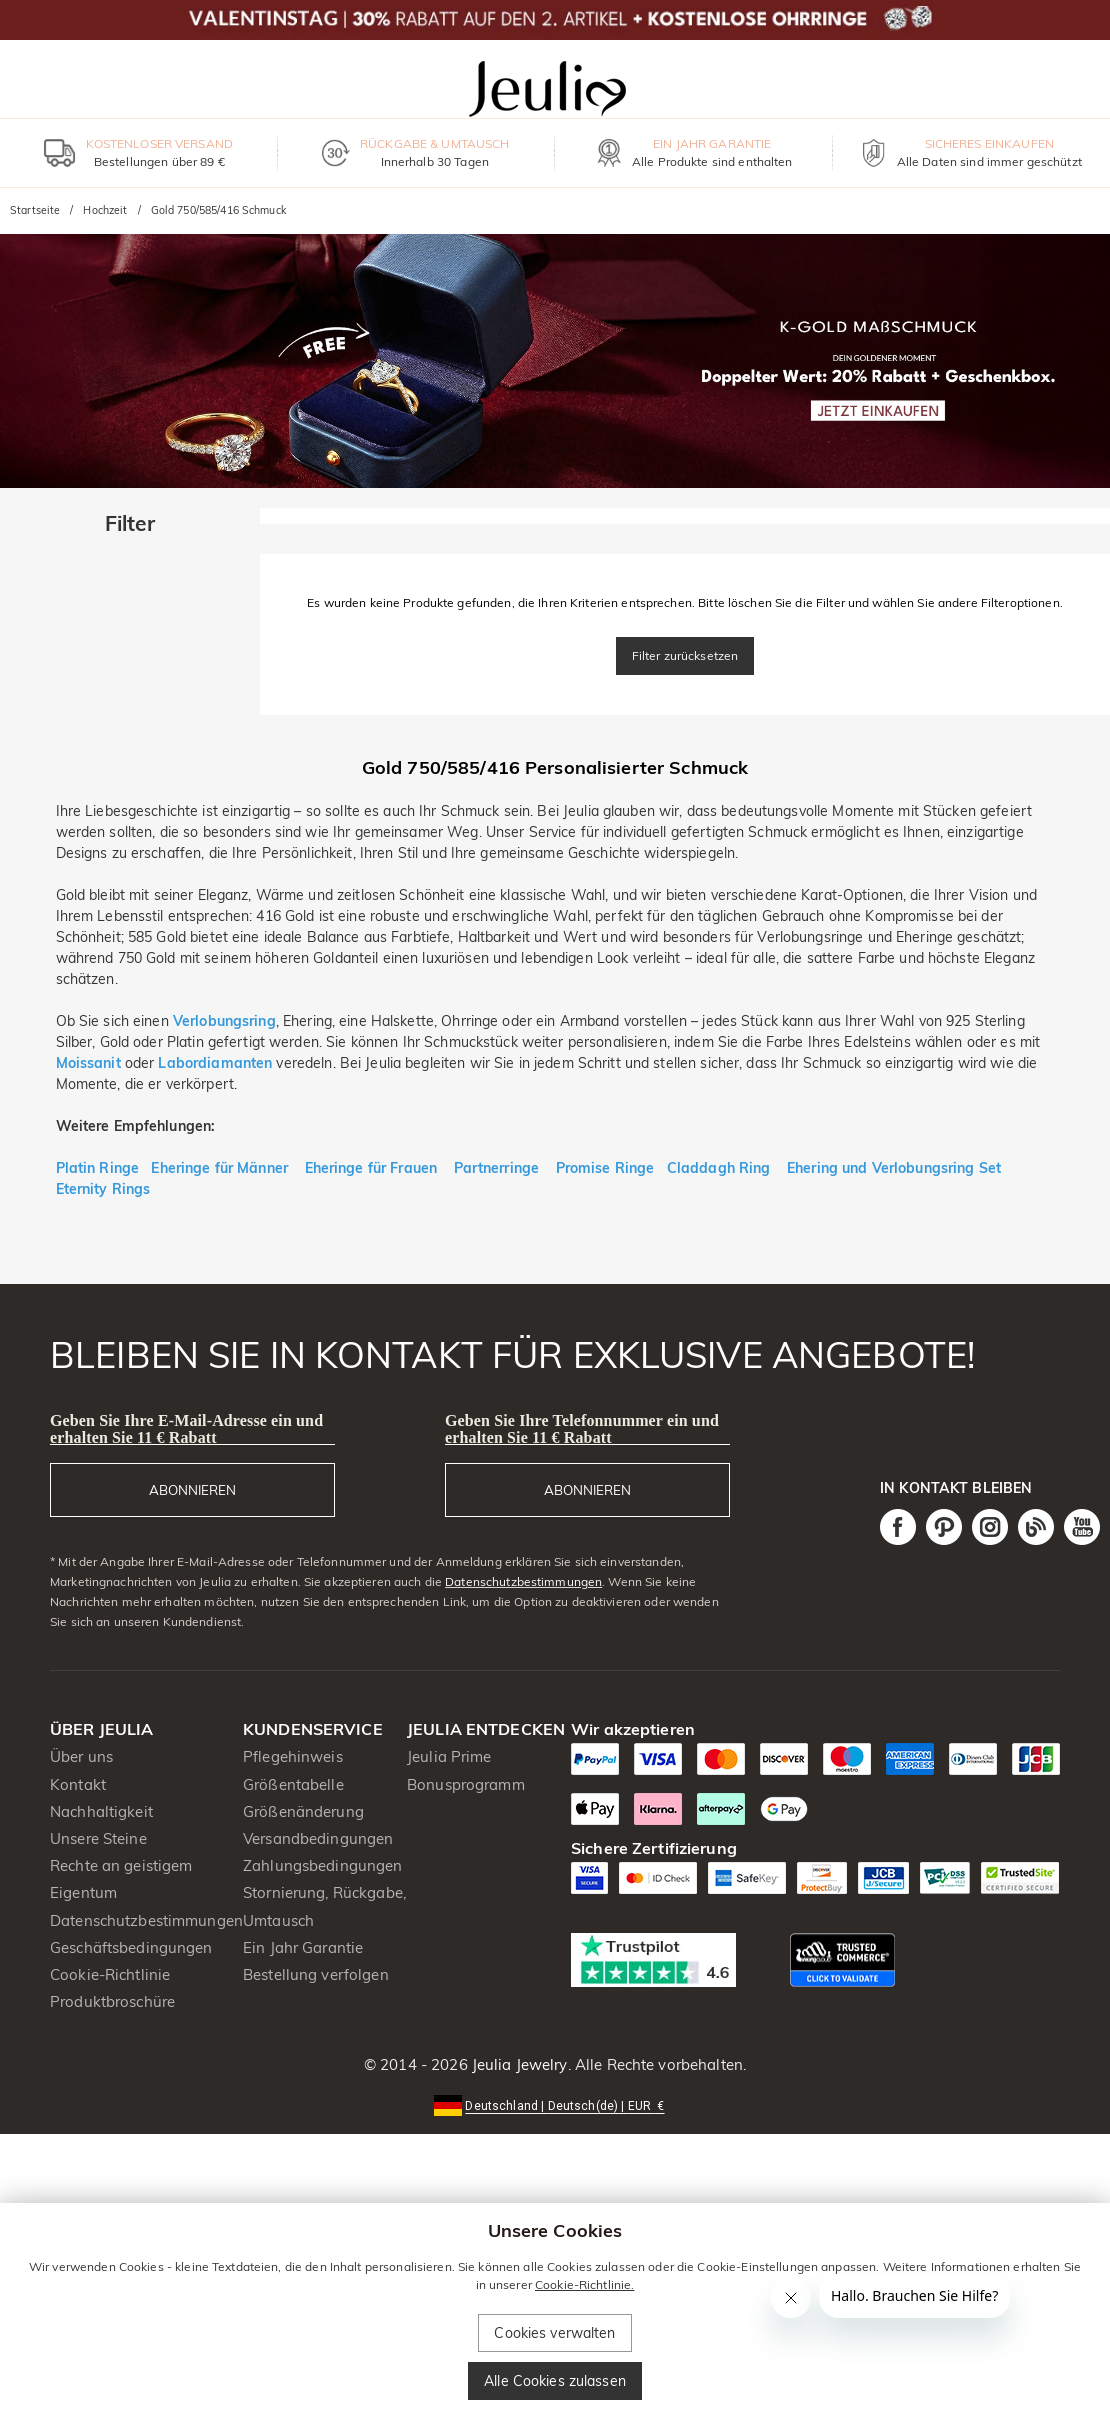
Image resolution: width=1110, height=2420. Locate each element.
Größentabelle (293, 1784)
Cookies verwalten (554, 2333)
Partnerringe (497, 1168)
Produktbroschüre (112, 2001)
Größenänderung (303, 1811)
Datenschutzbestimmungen (523, 1581)
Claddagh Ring (719, 1168)
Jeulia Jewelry (518, 2064)
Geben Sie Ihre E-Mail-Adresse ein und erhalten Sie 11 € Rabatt (186, 1429)
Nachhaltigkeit (101, 1811)
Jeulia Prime (449, 1756)
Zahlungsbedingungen (323, 1865)
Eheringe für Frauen (371, 1168)
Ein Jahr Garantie (303, 1947)
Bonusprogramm (466, 1784)
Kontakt (78, 1784)
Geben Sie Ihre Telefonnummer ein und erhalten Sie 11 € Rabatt (582, 1429)
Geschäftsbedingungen (131, 1947)
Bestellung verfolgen (316, 1974)
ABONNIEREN (192, 1490)
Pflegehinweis (293, 1756)
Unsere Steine (98, 1838)
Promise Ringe (605, 1168)
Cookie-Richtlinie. (584, 2284)
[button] (554, 2104)
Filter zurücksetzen (685, 655)
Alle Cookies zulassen (555, 2381)
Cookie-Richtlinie (110, 1974)
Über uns (81, 1756)
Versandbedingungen (318, 1838)
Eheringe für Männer (221, 1168)
